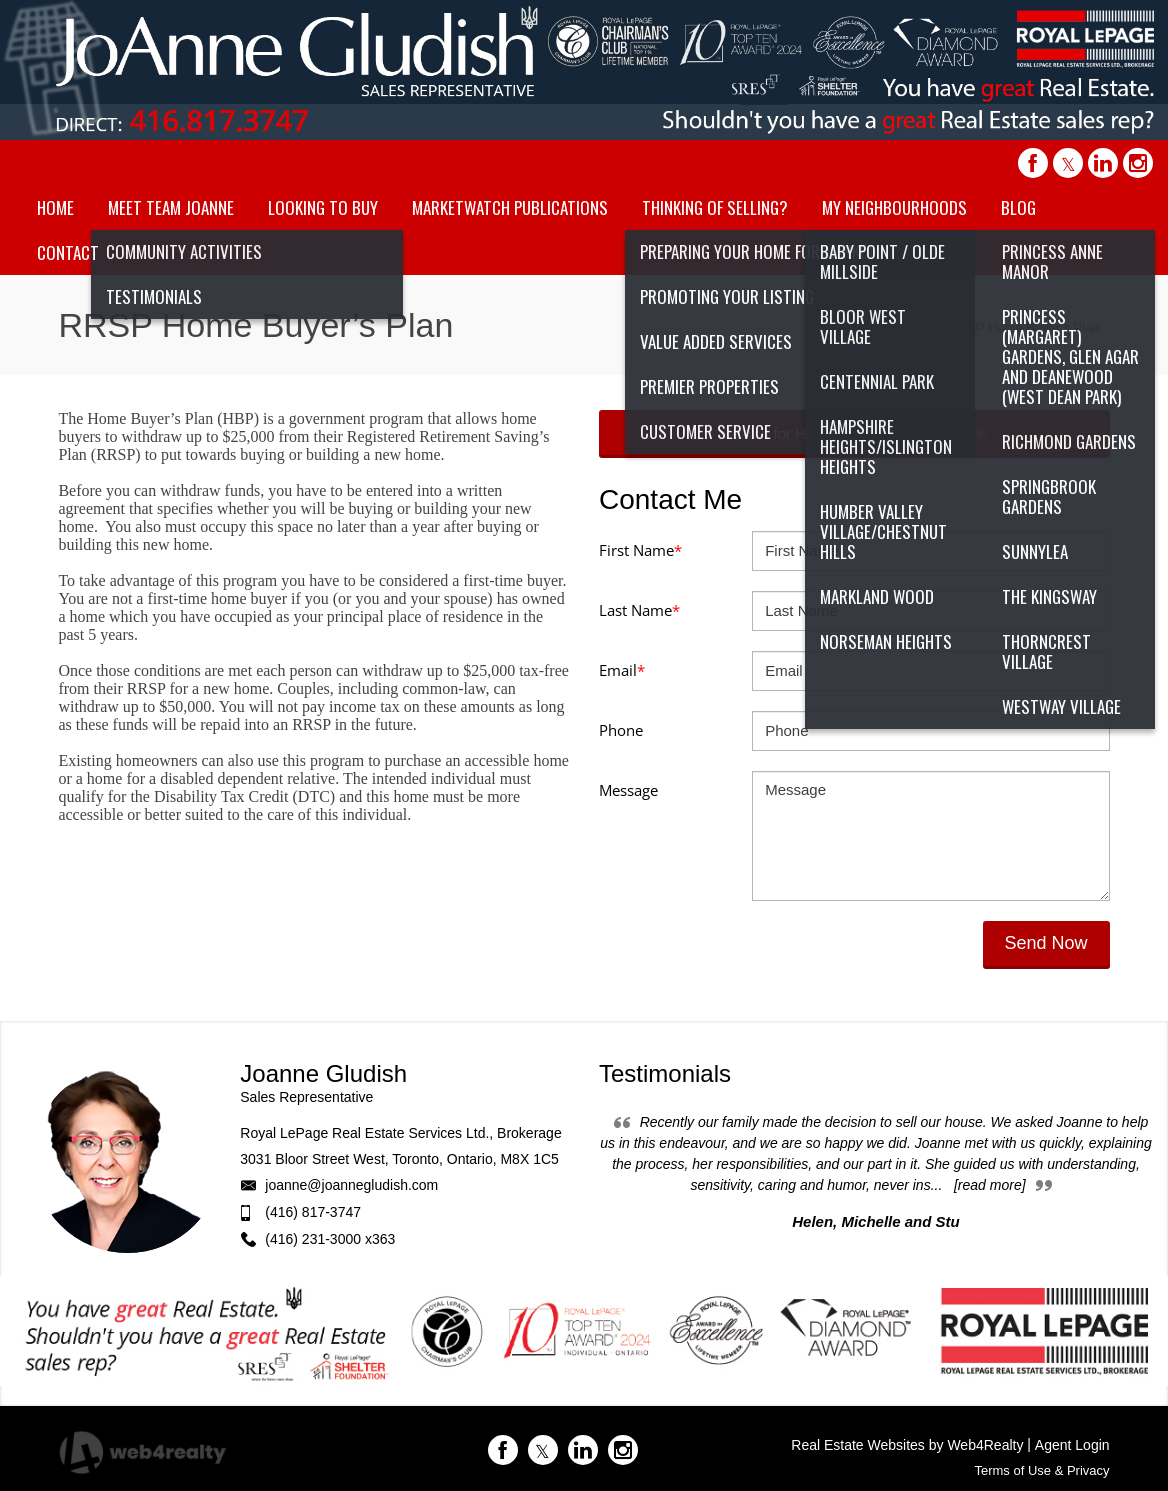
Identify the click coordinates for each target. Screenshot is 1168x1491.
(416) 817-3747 (313, 1212)
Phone (621, 730)
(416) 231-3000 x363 (330, 1239)
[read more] (990, 1185)
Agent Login (1072, 1445)
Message (628, 790)
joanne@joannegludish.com (351, 1185)
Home (911, 327)
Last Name (639, 610)
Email (622, 670)
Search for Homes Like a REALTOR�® (854, 433)
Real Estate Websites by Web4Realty (907, 1445)
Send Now (1046, 943)
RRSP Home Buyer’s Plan (1024, 327)
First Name (640, 550)
